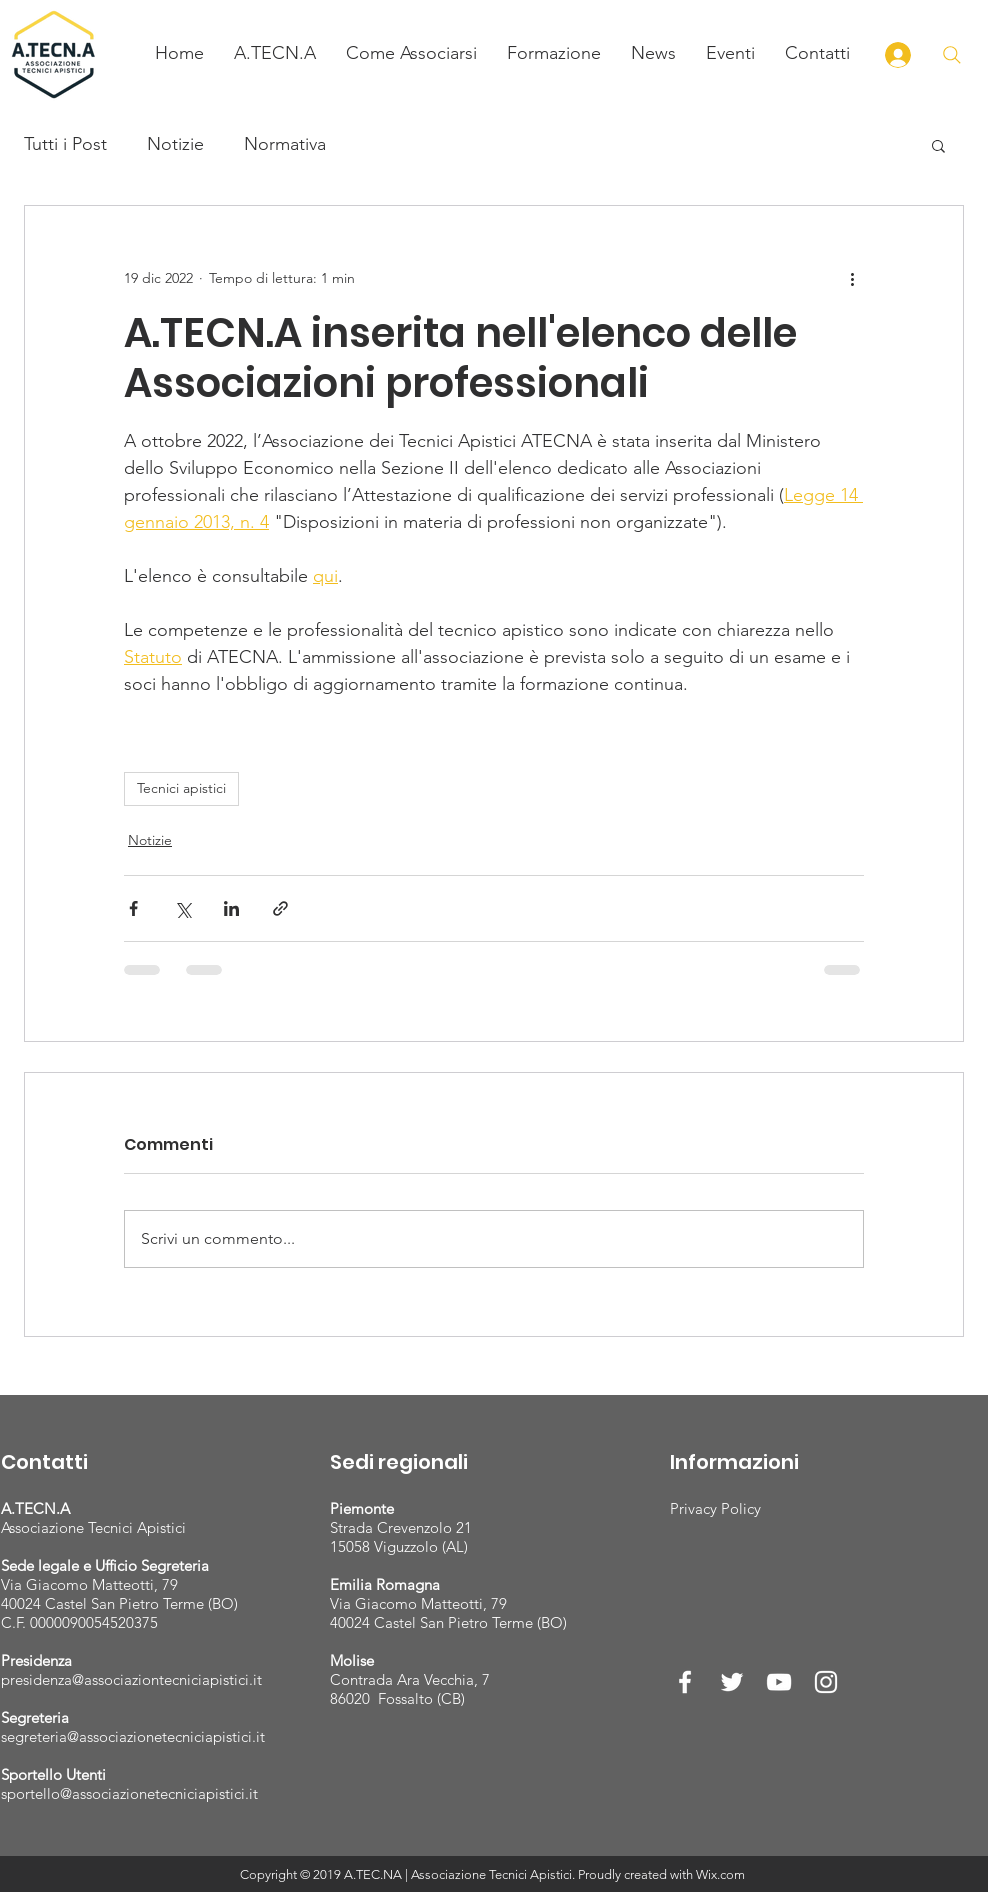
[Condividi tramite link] (280, 908)
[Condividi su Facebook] (133, 908)
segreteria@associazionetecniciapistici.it (133, 1736)
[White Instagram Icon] (826, 1682)
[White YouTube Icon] (779, 1682)
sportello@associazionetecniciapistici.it (129, 1793)
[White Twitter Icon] (732, 1682)
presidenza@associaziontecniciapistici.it (131, 1679)
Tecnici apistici (181, 788)
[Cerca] (952, 55)
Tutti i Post (65, 144)
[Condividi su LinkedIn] (231, 908)
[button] (275, 53)
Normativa (285, 144)
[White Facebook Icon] (685, 1682)
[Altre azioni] (852, 278)
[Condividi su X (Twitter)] (182, 908)
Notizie (175, 144)
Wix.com (720, 1874)
